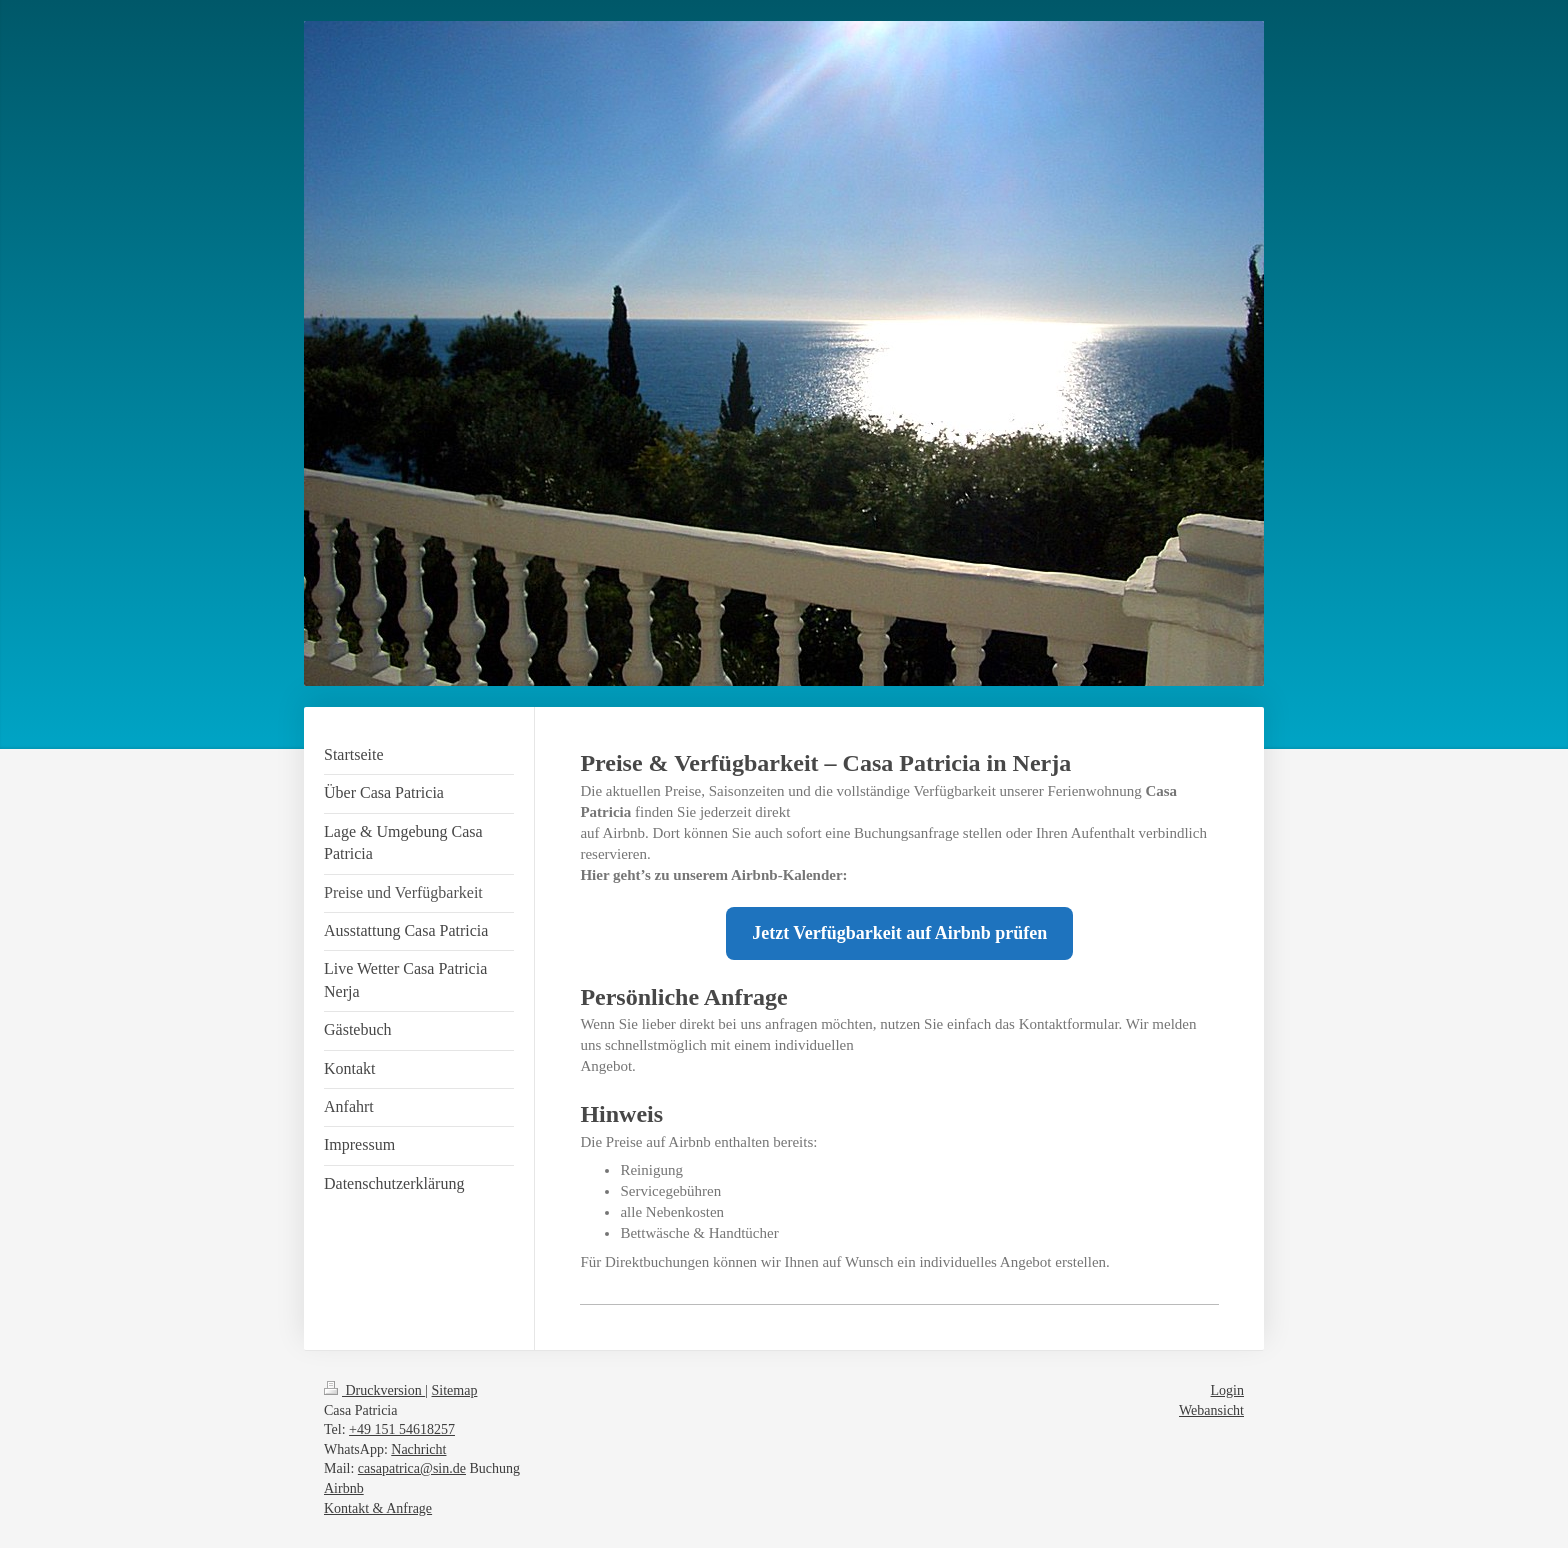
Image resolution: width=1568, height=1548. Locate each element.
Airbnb (344, 1488)
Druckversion (374, 1390)
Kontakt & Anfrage (378, 1508)
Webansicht (1211, 1410)
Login (1227, 1390)
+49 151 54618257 (402, 1429)
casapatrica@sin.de (412, 1468)
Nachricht (418, 1449)
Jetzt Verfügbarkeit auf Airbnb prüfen (899, 933)
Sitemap (455, 1390)
